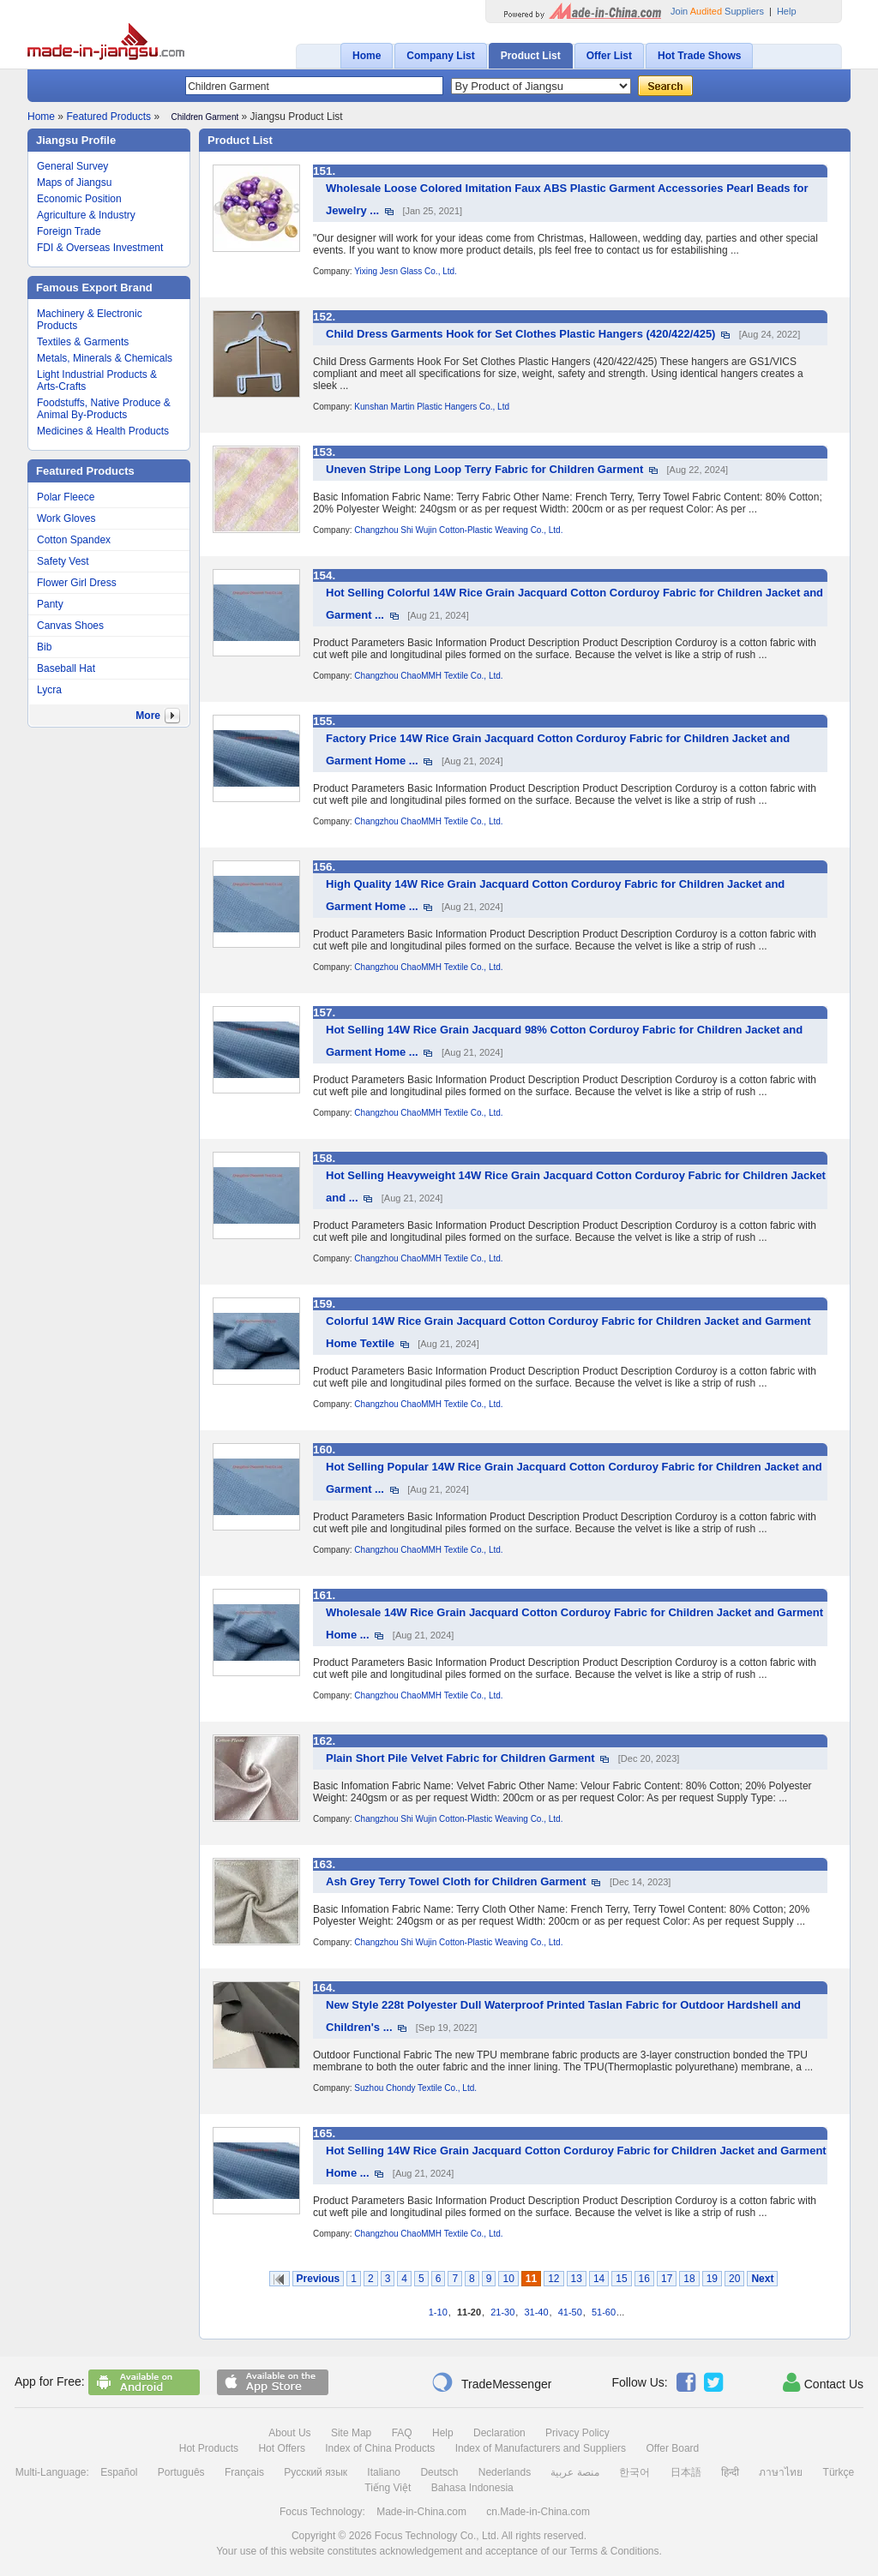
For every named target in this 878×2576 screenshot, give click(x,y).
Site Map (351, 2433)
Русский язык (315, 2472)
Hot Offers (281, 2448)
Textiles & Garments (83, 342)
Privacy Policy (577, 2433)
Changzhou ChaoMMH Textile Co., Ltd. (428, 675)
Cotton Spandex (74, 540)
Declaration (499, 2433)
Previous (318, 2279)
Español (118, 2472)
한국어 (634, 2472)
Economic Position (79, 199)
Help (787, 11)
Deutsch (439, 2472)
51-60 (604, 2312)
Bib (44, 647)
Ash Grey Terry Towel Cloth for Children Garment (456, 1881)
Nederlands (504, 2472)
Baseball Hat (66, 668)
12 (553, 2279)
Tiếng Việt (387, 2488)
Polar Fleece (65, 497)
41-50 (570, 2312)
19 (712, 2279)
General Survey (72, 166)
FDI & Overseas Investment (100, 248)
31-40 (536, 2312)
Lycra (49, 690)
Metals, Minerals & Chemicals (104, 358)
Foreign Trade (69, 231)
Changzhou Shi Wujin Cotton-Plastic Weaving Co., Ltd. (458, 530)
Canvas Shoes (70, 626)
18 (689, 2279)
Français (244, 2472)
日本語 (686, 2472)
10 (508, 2279)
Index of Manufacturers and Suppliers (540, 2448)
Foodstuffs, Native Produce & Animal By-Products (104, 409)
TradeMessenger (491, 2382)
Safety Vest (63, 561)
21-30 (502, 2312)
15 (621, 2279)
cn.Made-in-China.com (538, 2512)
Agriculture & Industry (86, 215)
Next (762, 2279)
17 (666, 2279)
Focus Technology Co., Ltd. (437, 2536)
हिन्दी (730, 2472)
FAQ (402, 2433)
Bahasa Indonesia (472, 2488)
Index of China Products (380, 2448)
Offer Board (672, 2448)
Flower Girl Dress (77, 583)
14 (598, 2279)
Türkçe (839, 2472)
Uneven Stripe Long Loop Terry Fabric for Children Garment (484, 469)
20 (734, 2279)
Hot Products (208, 2448)
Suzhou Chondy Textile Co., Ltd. (415, 2088)
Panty (50, 604)
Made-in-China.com (421, 2512)
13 (576, 2279)
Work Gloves (66, 518)
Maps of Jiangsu (74, 183)
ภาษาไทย (781, 2472)
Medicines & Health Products (103, 431)
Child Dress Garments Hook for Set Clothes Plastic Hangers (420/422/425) (520, 333)
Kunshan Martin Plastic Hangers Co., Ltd (431, 406)
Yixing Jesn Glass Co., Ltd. (405, 271)
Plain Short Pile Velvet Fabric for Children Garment (460, 1758)
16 (644, 2279)
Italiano (383, 2472)
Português (181, 2472)
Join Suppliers (717, 11)
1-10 (438, 2312)
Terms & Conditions (613, 2551)
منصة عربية (574, 2472)
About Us (289, 2433)
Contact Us (823, 2382)
